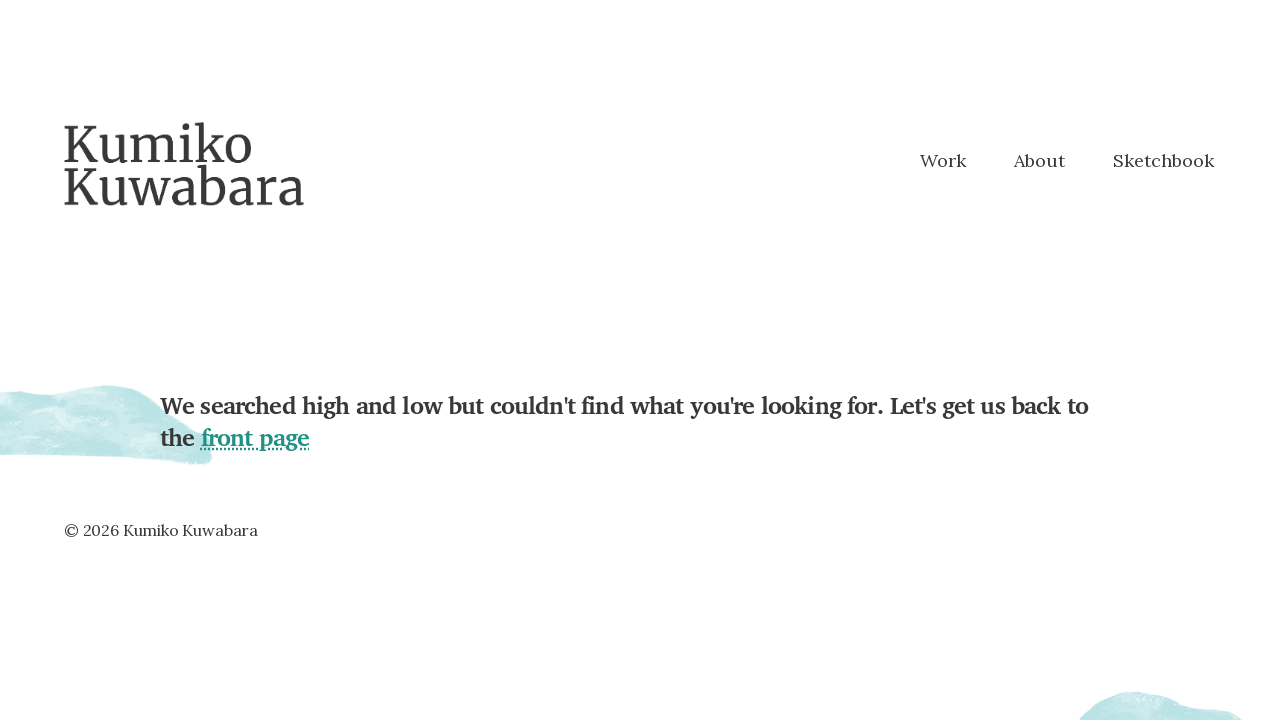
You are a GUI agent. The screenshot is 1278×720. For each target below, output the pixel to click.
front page (255, 437)
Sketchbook (1163, 161)
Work (943, 161)
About (1039, 161)
